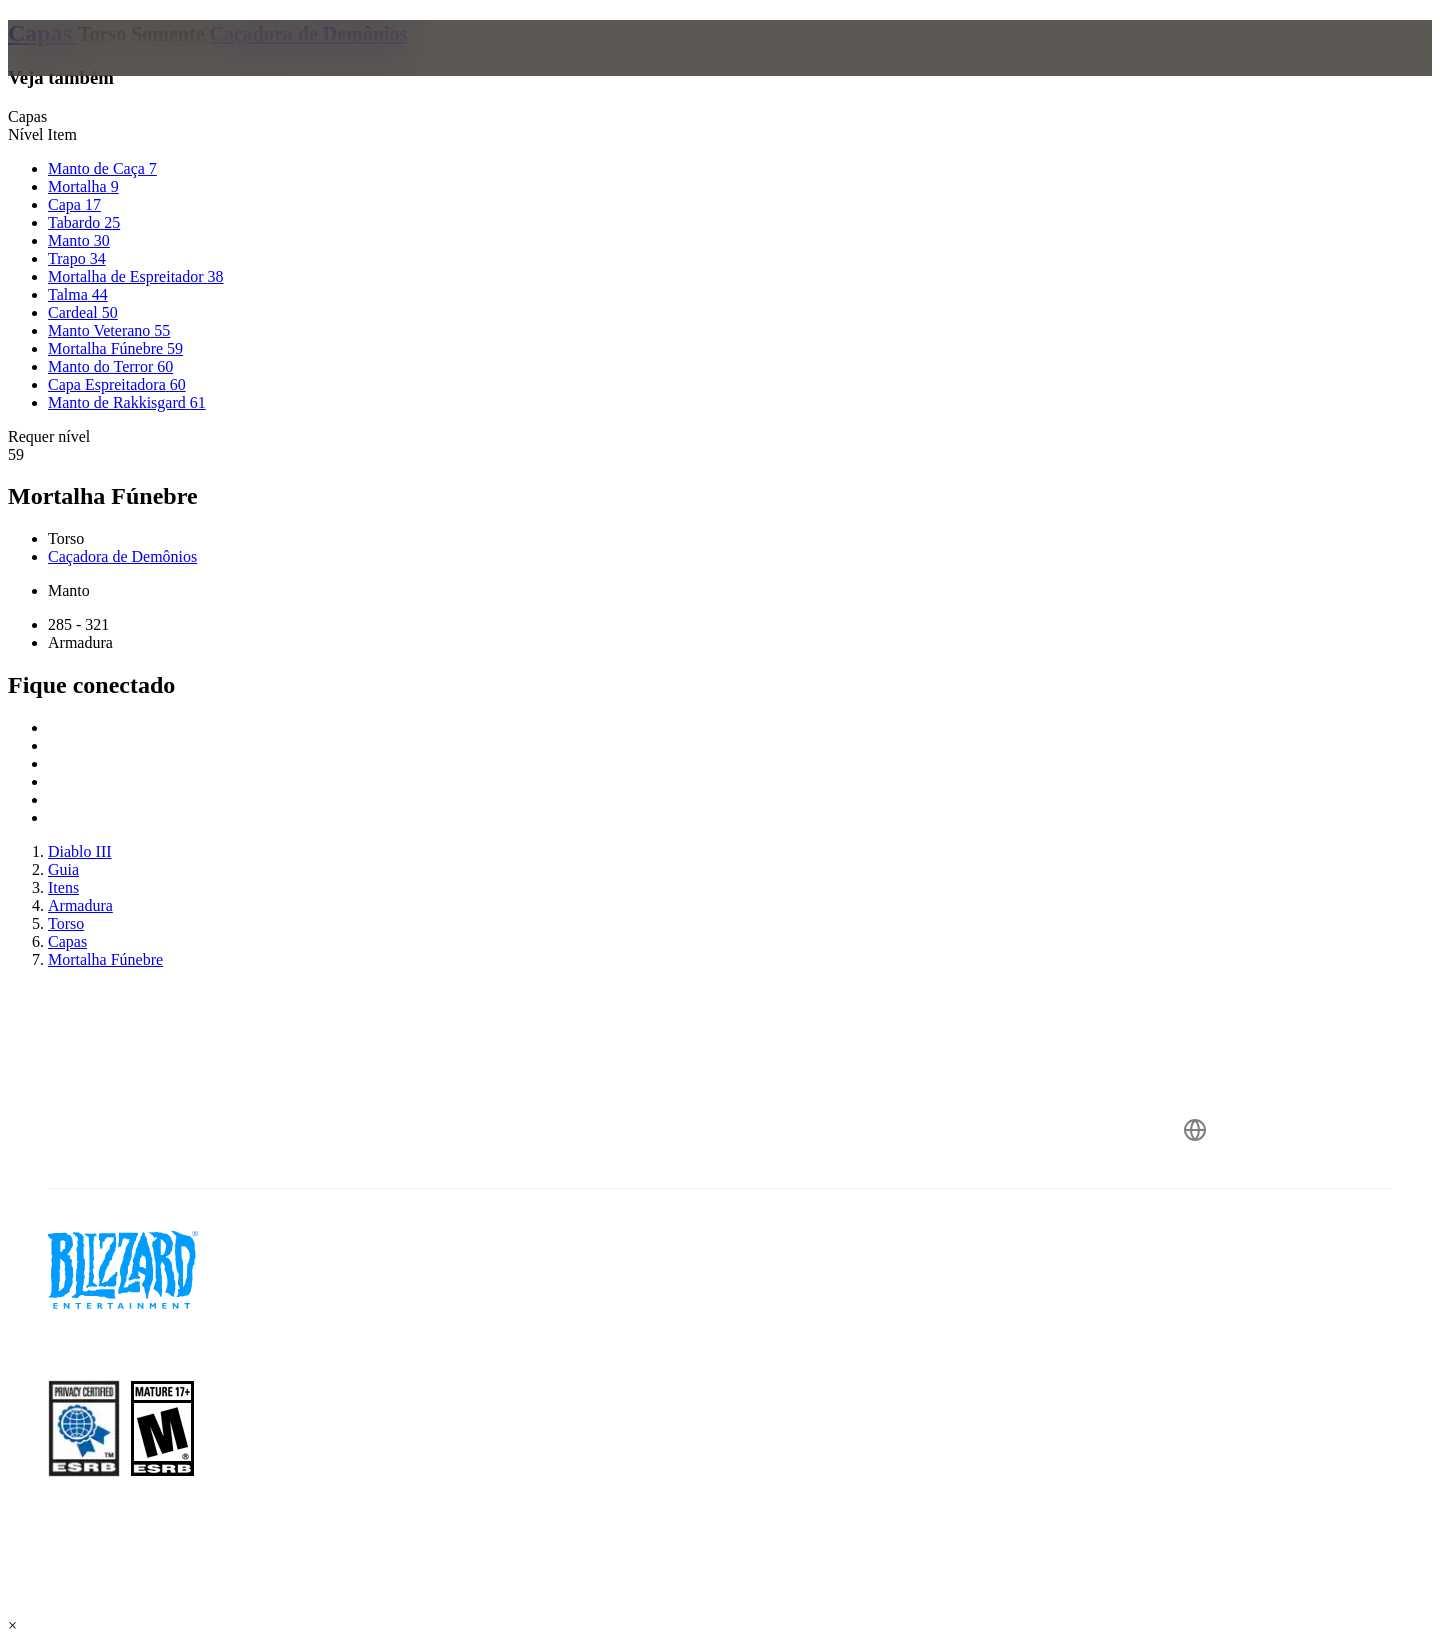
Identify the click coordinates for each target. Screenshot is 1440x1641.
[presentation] (98, 72)
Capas (43, 33)
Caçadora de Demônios (309, 34)
